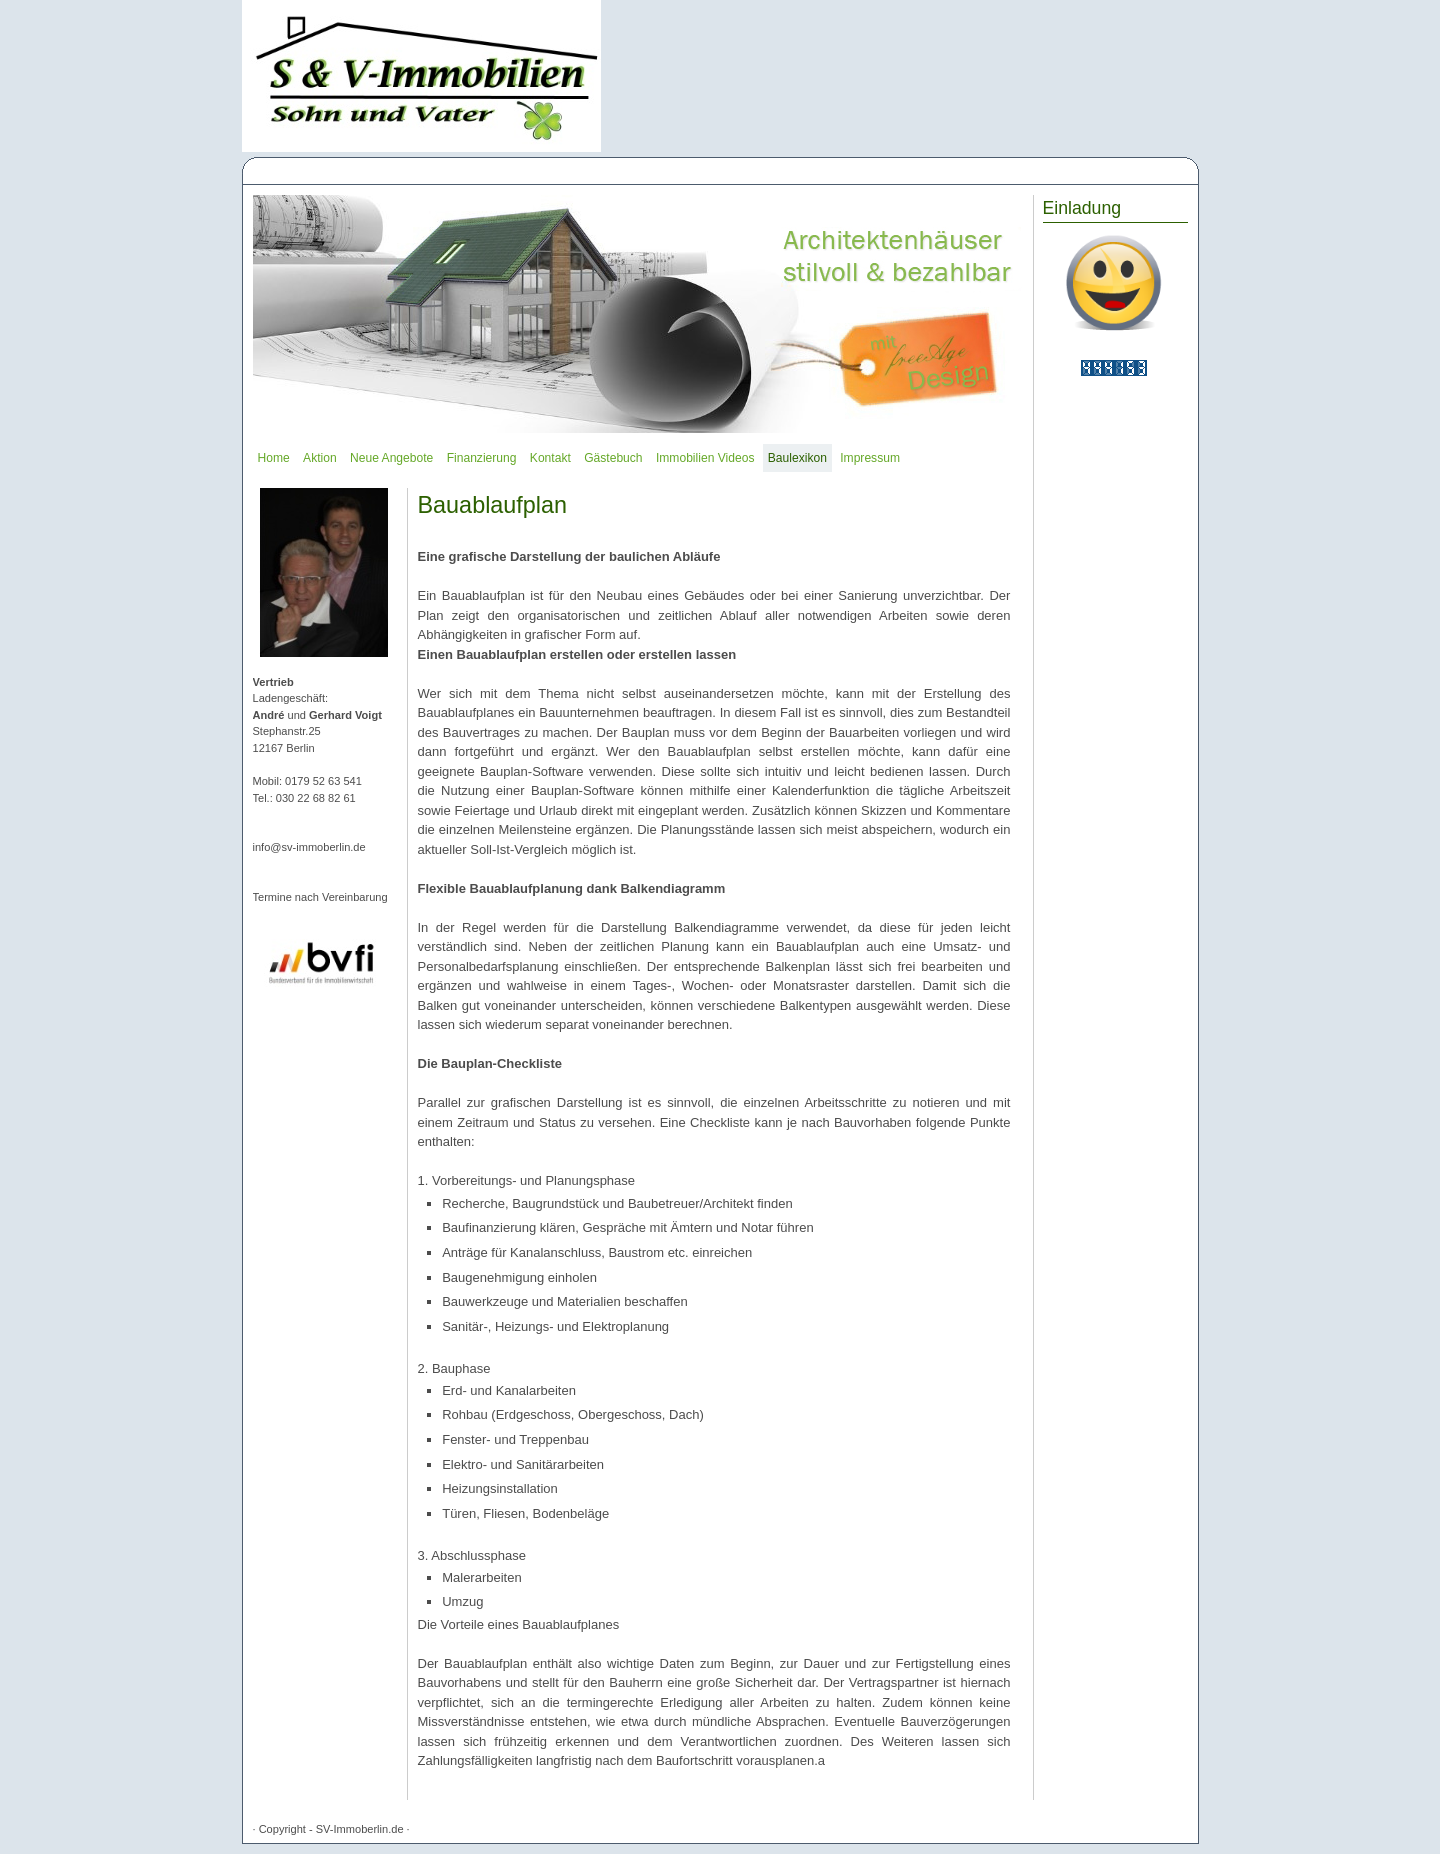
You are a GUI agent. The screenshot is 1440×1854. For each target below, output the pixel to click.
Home (274, 458)
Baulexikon (797, 458)
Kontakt (550, 458)
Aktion (320, 458)
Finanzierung (482, 458)
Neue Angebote (391, 458)
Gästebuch (613, 458)
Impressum (870, 458)
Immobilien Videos (705, 458)
